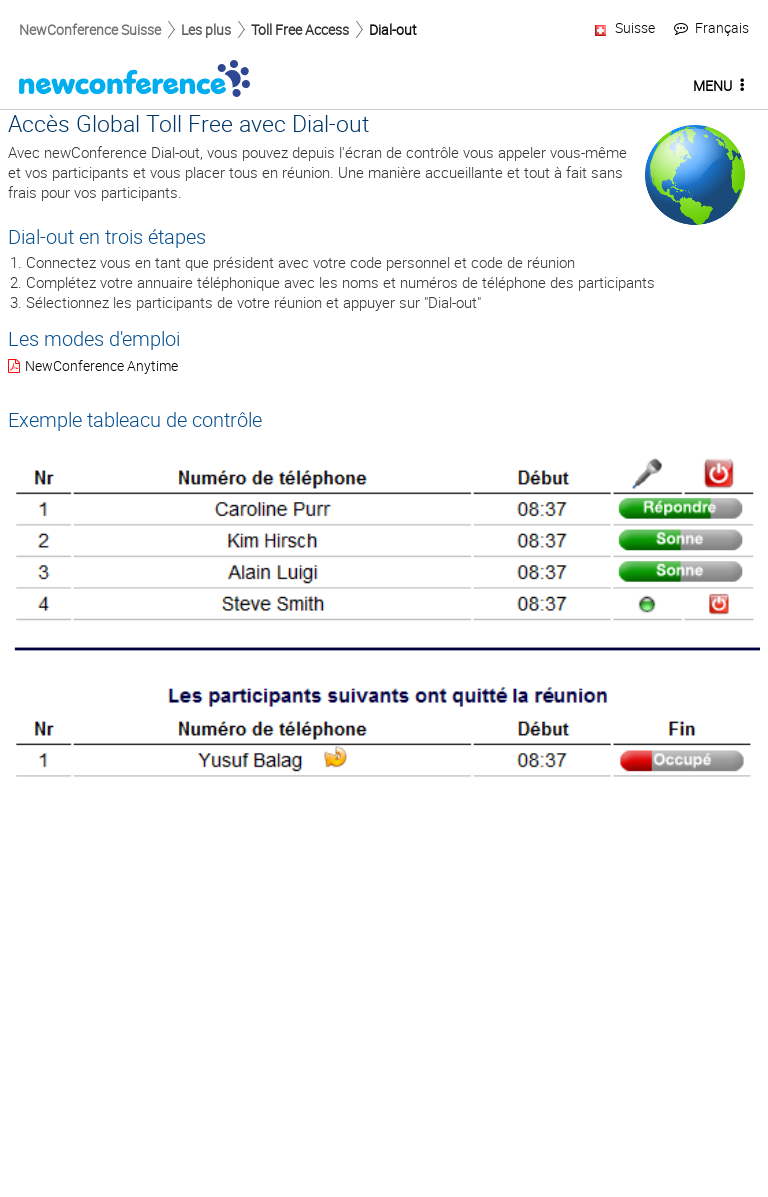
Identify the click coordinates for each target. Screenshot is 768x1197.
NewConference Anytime (101, 366)
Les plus (206, 29)
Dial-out (393, 29)
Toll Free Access (300, 29)
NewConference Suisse (90, 29)
